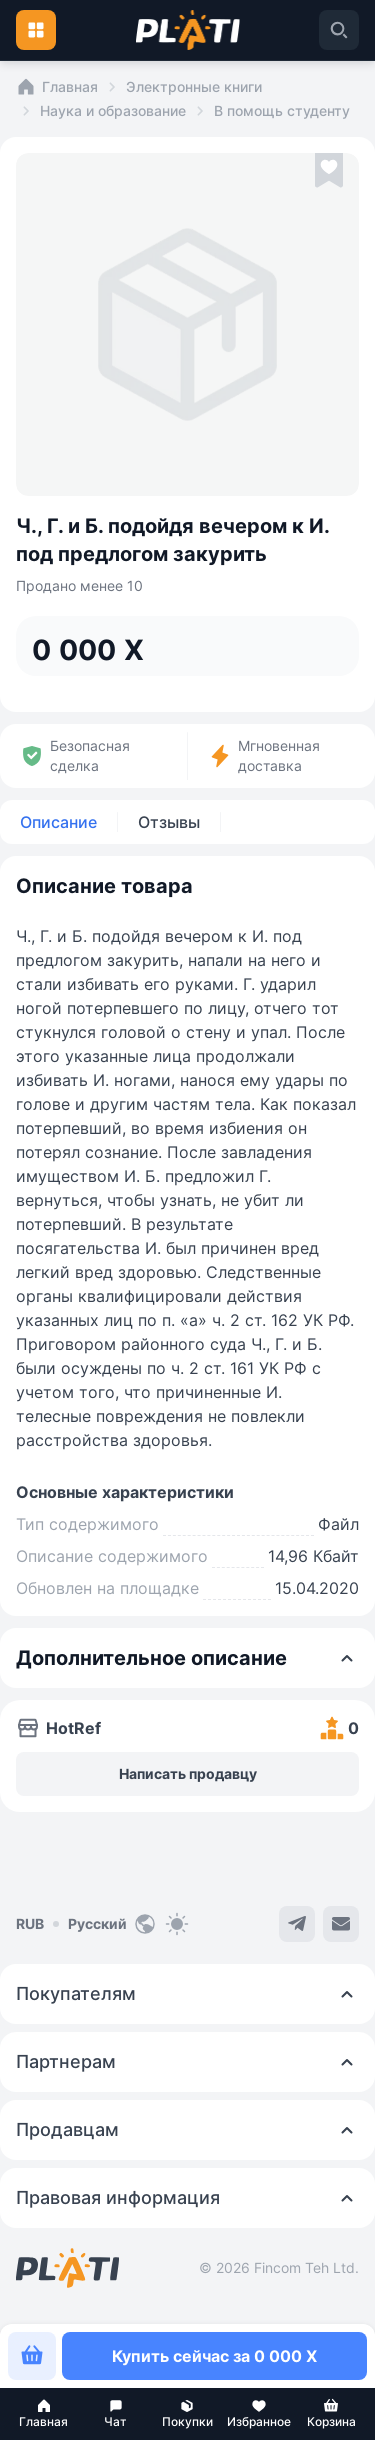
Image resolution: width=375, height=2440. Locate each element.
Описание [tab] (58, 822)
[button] (44, 2414)
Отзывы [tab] (169, 822)
